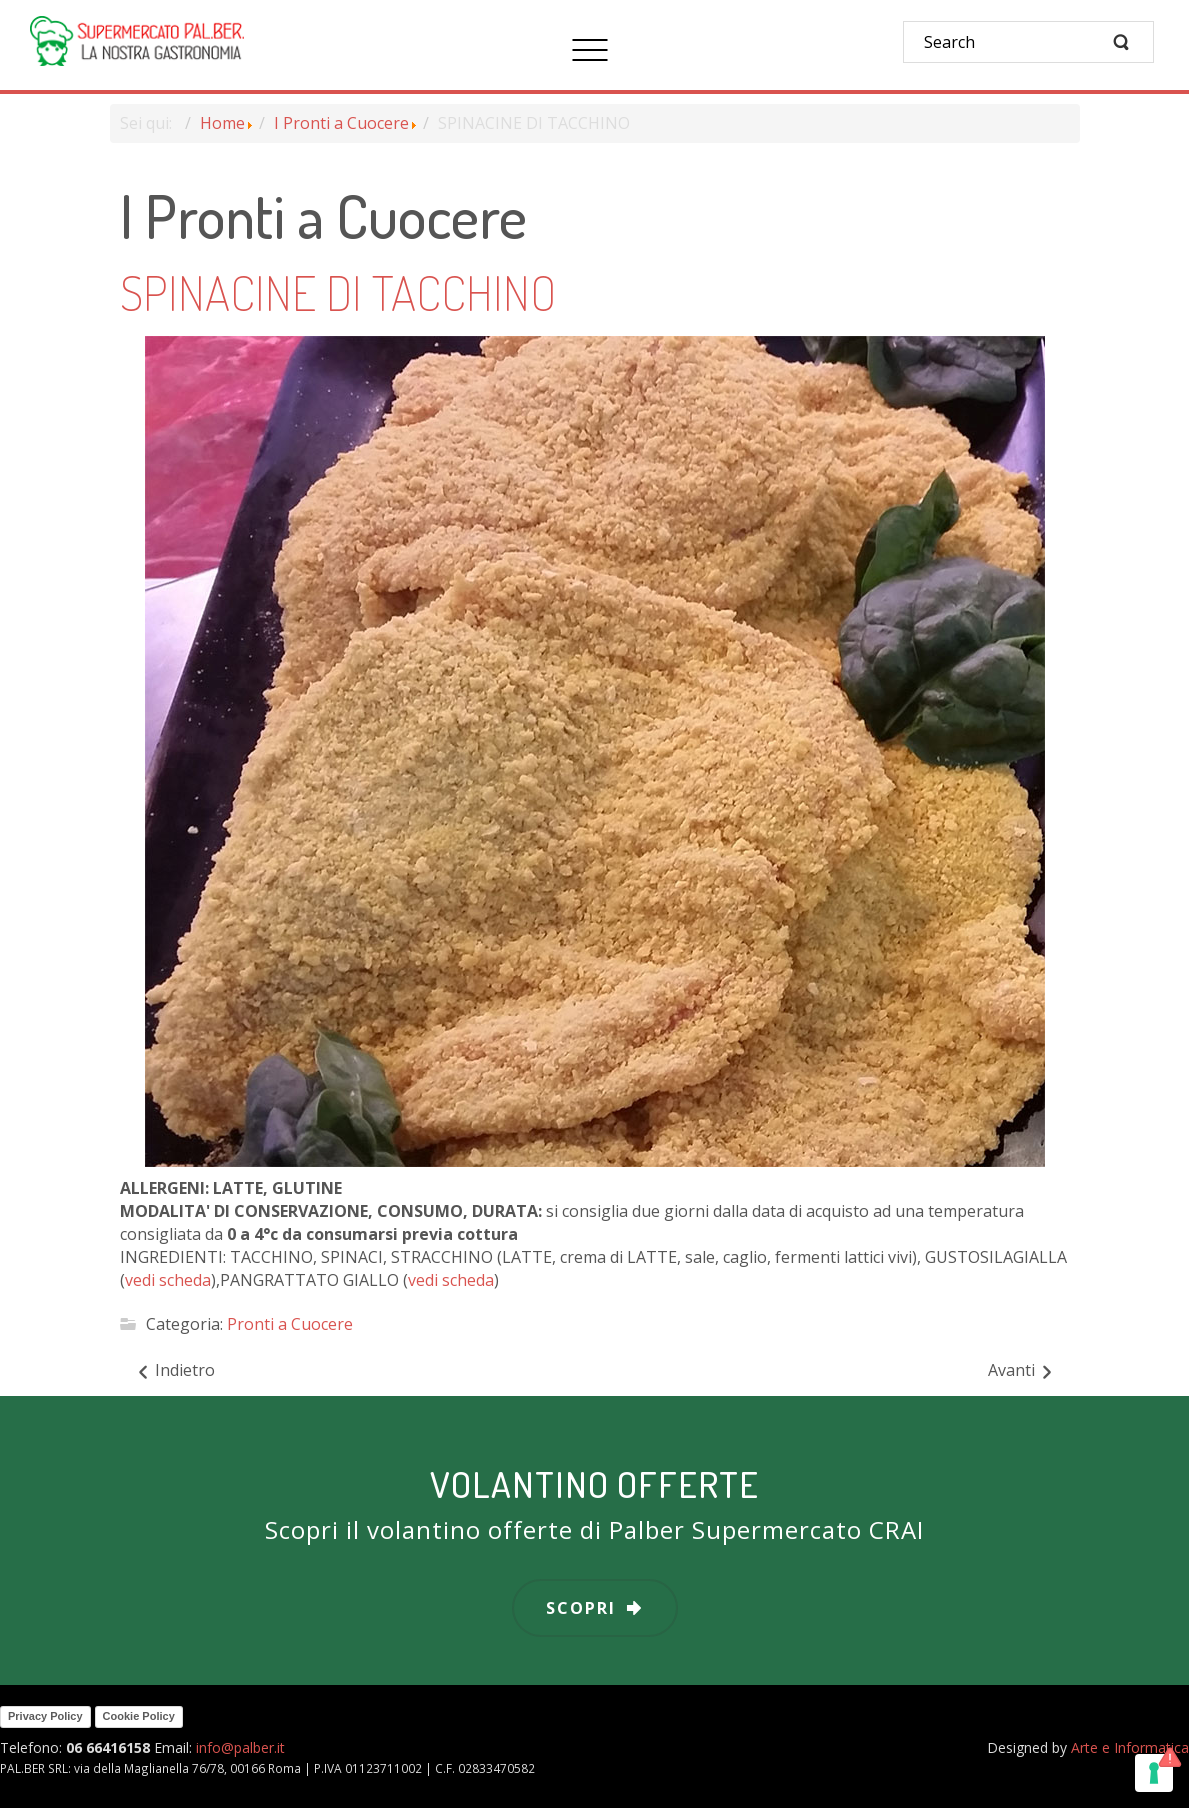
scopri (581, 1608)
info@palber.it (240, 1747)
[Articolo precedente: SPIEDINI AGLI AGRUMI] (175, 1371)
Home (222, 123)
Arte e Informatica (1130, 1747)
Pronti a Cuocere (290, 1324)
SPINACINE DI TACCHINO (338, 292)
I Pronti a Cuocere (341, 123)
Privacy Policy (45, 1716)
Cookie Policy (139, 1716)
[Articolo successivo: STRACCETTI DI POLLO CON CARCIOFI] (1021, 1371)
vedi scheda (168, 1280)
